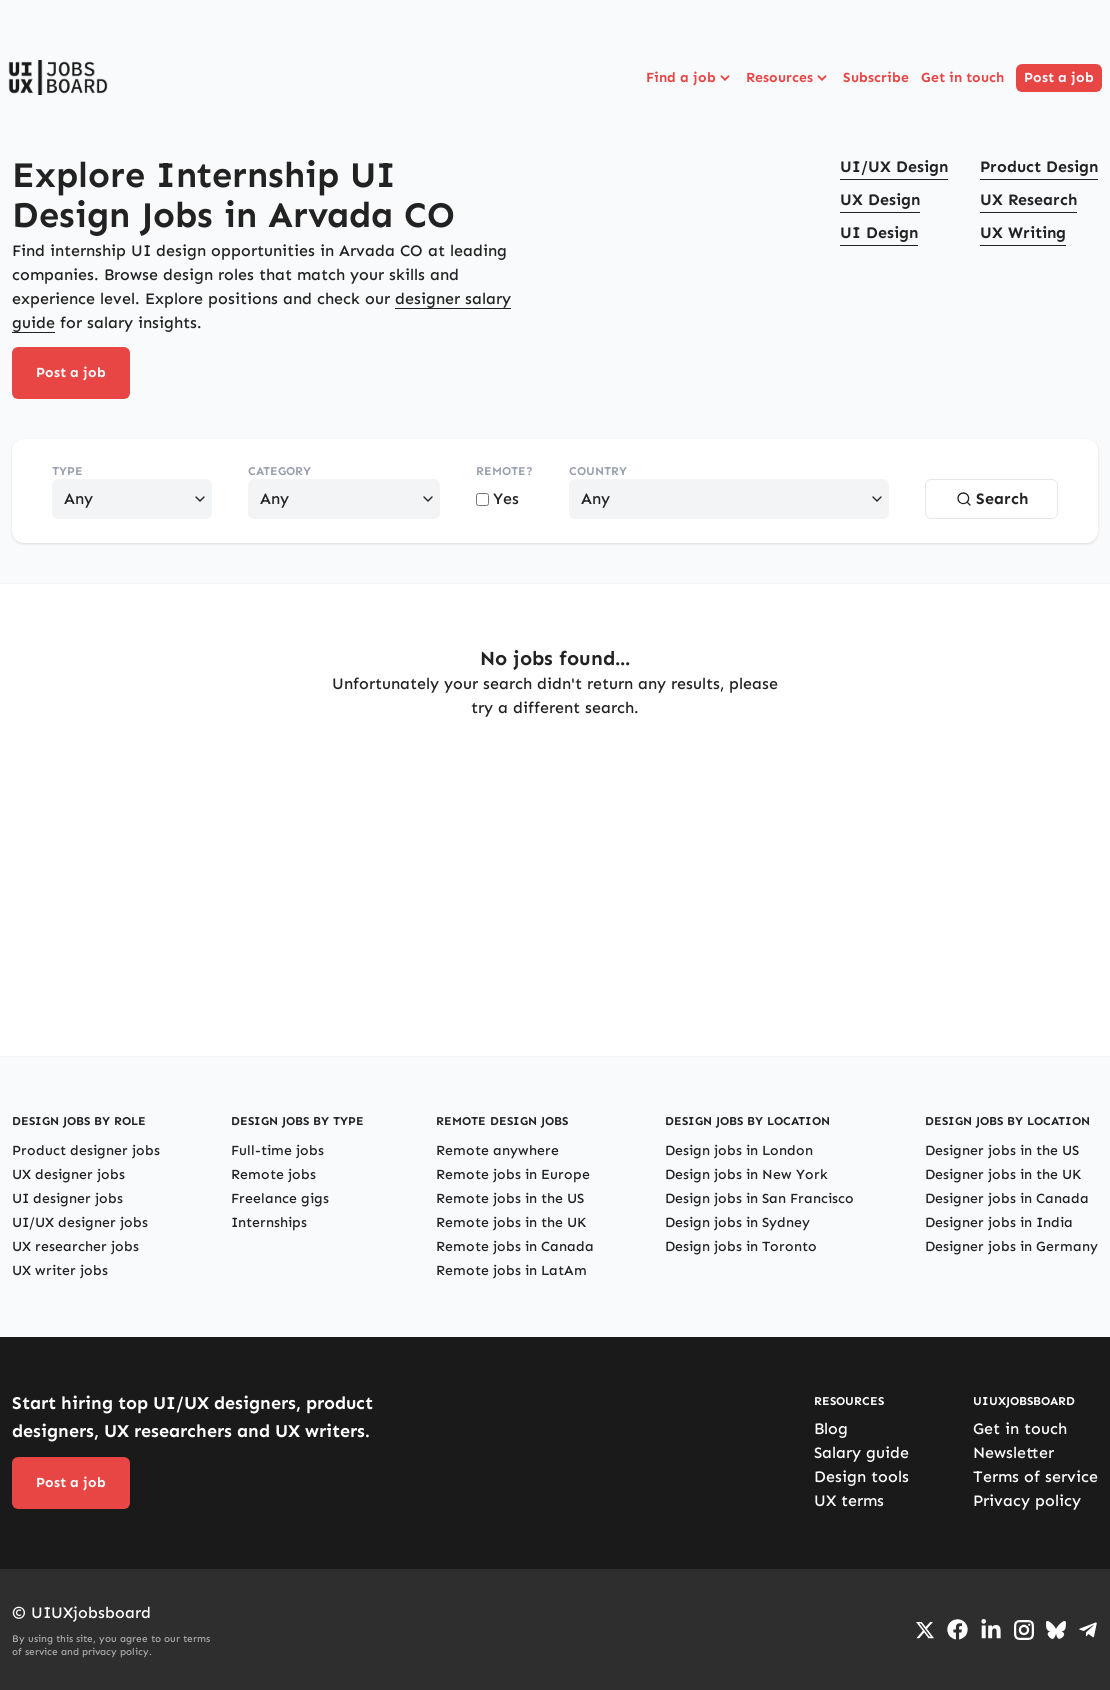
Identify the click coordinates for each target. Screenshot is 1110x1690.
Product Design (1039, 166)
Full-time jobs (277, 1150)
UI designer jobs (67, 1198)
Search (992, 498)
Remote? (504, 471)
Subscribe (876, 77)
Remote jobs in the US (510, 1198)
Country (598, 471)
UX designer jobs (68, 1174)
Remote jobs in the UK (511, 1222)
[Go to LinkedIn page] (991, 1630)
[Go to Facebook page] (957, 1629)
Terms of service (1035, 1476)
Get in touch (962, 77)
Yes (497, 498)
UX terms (849, 1500)
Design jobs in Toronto (741, 1246)
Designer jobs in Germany (1011, 1246)
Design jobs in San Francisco (759, 1198)
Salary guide (861, 1452)
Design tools (861, 1476)
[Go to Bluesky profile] (1056, 1630)
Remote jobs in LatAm (511, 1270)
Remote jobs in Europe (513, 1174)
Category (279, 471)
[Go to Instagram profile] (1024, 1630)
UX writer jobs (60, 1270)
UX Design (880, 199)
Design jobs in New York (746, 1174)
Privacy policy (1027, 1500)
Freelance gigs (280, 1198)
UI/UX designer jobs (80, 1222)
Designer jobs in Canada (1007, 1198)
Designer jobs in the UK (1003, 1174)
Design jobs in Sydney (737, 1222)
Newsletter (1013, 1452)
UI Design (879, 232)
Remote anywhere (497, 1150)
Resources (788, 78)
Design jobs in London (739, 1150)
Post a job (1059, 77)
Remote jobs (273, 1174)
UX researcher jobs (75, 1246)
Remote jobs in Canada (515, 1246)
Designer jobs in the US (1002, 1150)
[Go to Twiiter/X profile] (925, 1630)
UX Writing (1023, 232)
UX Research (1028, 199)
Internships (269, 1222)
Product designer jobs (86, 1150)
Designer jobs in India (999, 1222)
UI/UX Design (894, 166)
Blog (831, 1428)
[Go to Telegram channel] (1088, 1630)
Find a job (690, 78)
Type (67, 471)
